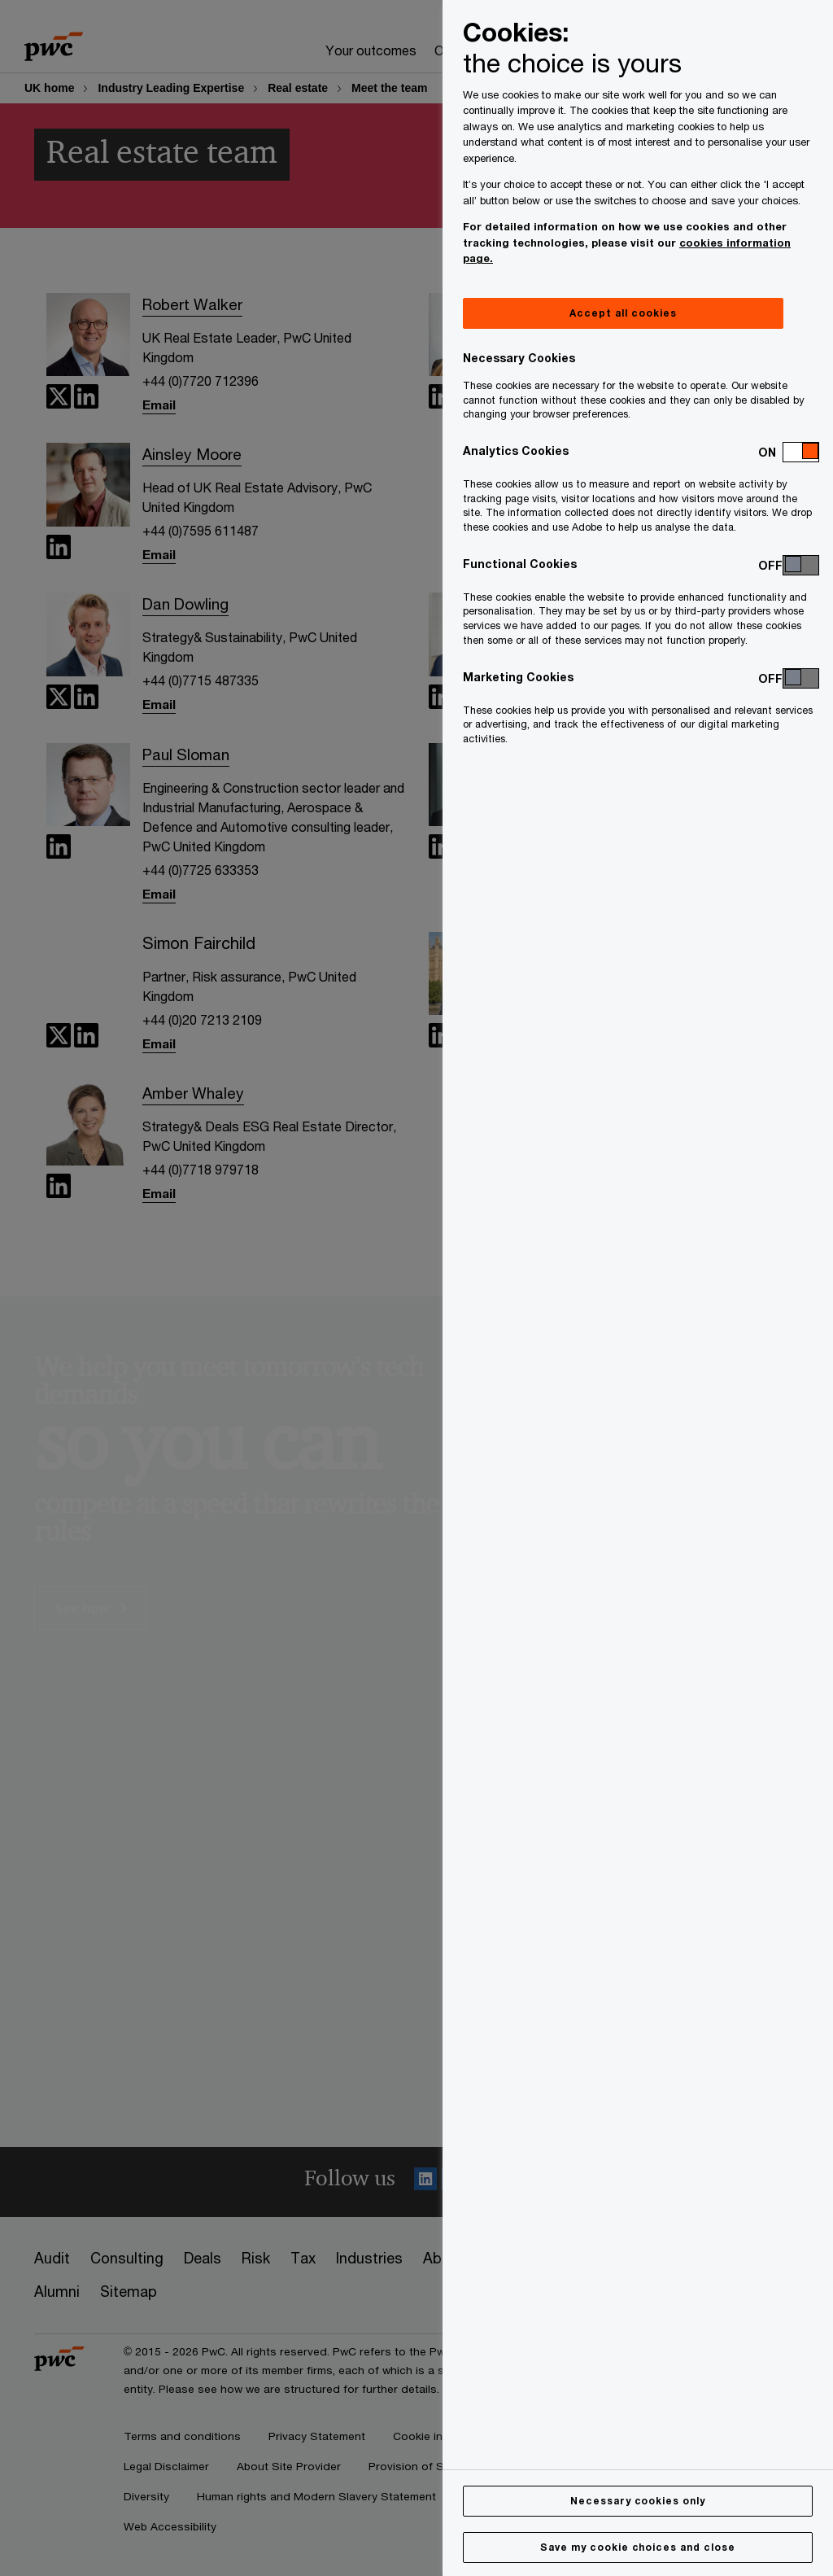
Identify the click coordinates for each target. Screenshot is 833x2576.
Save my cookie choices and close (637, 2547)
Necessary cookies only (637, 2501)
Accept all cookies (622, 313)
